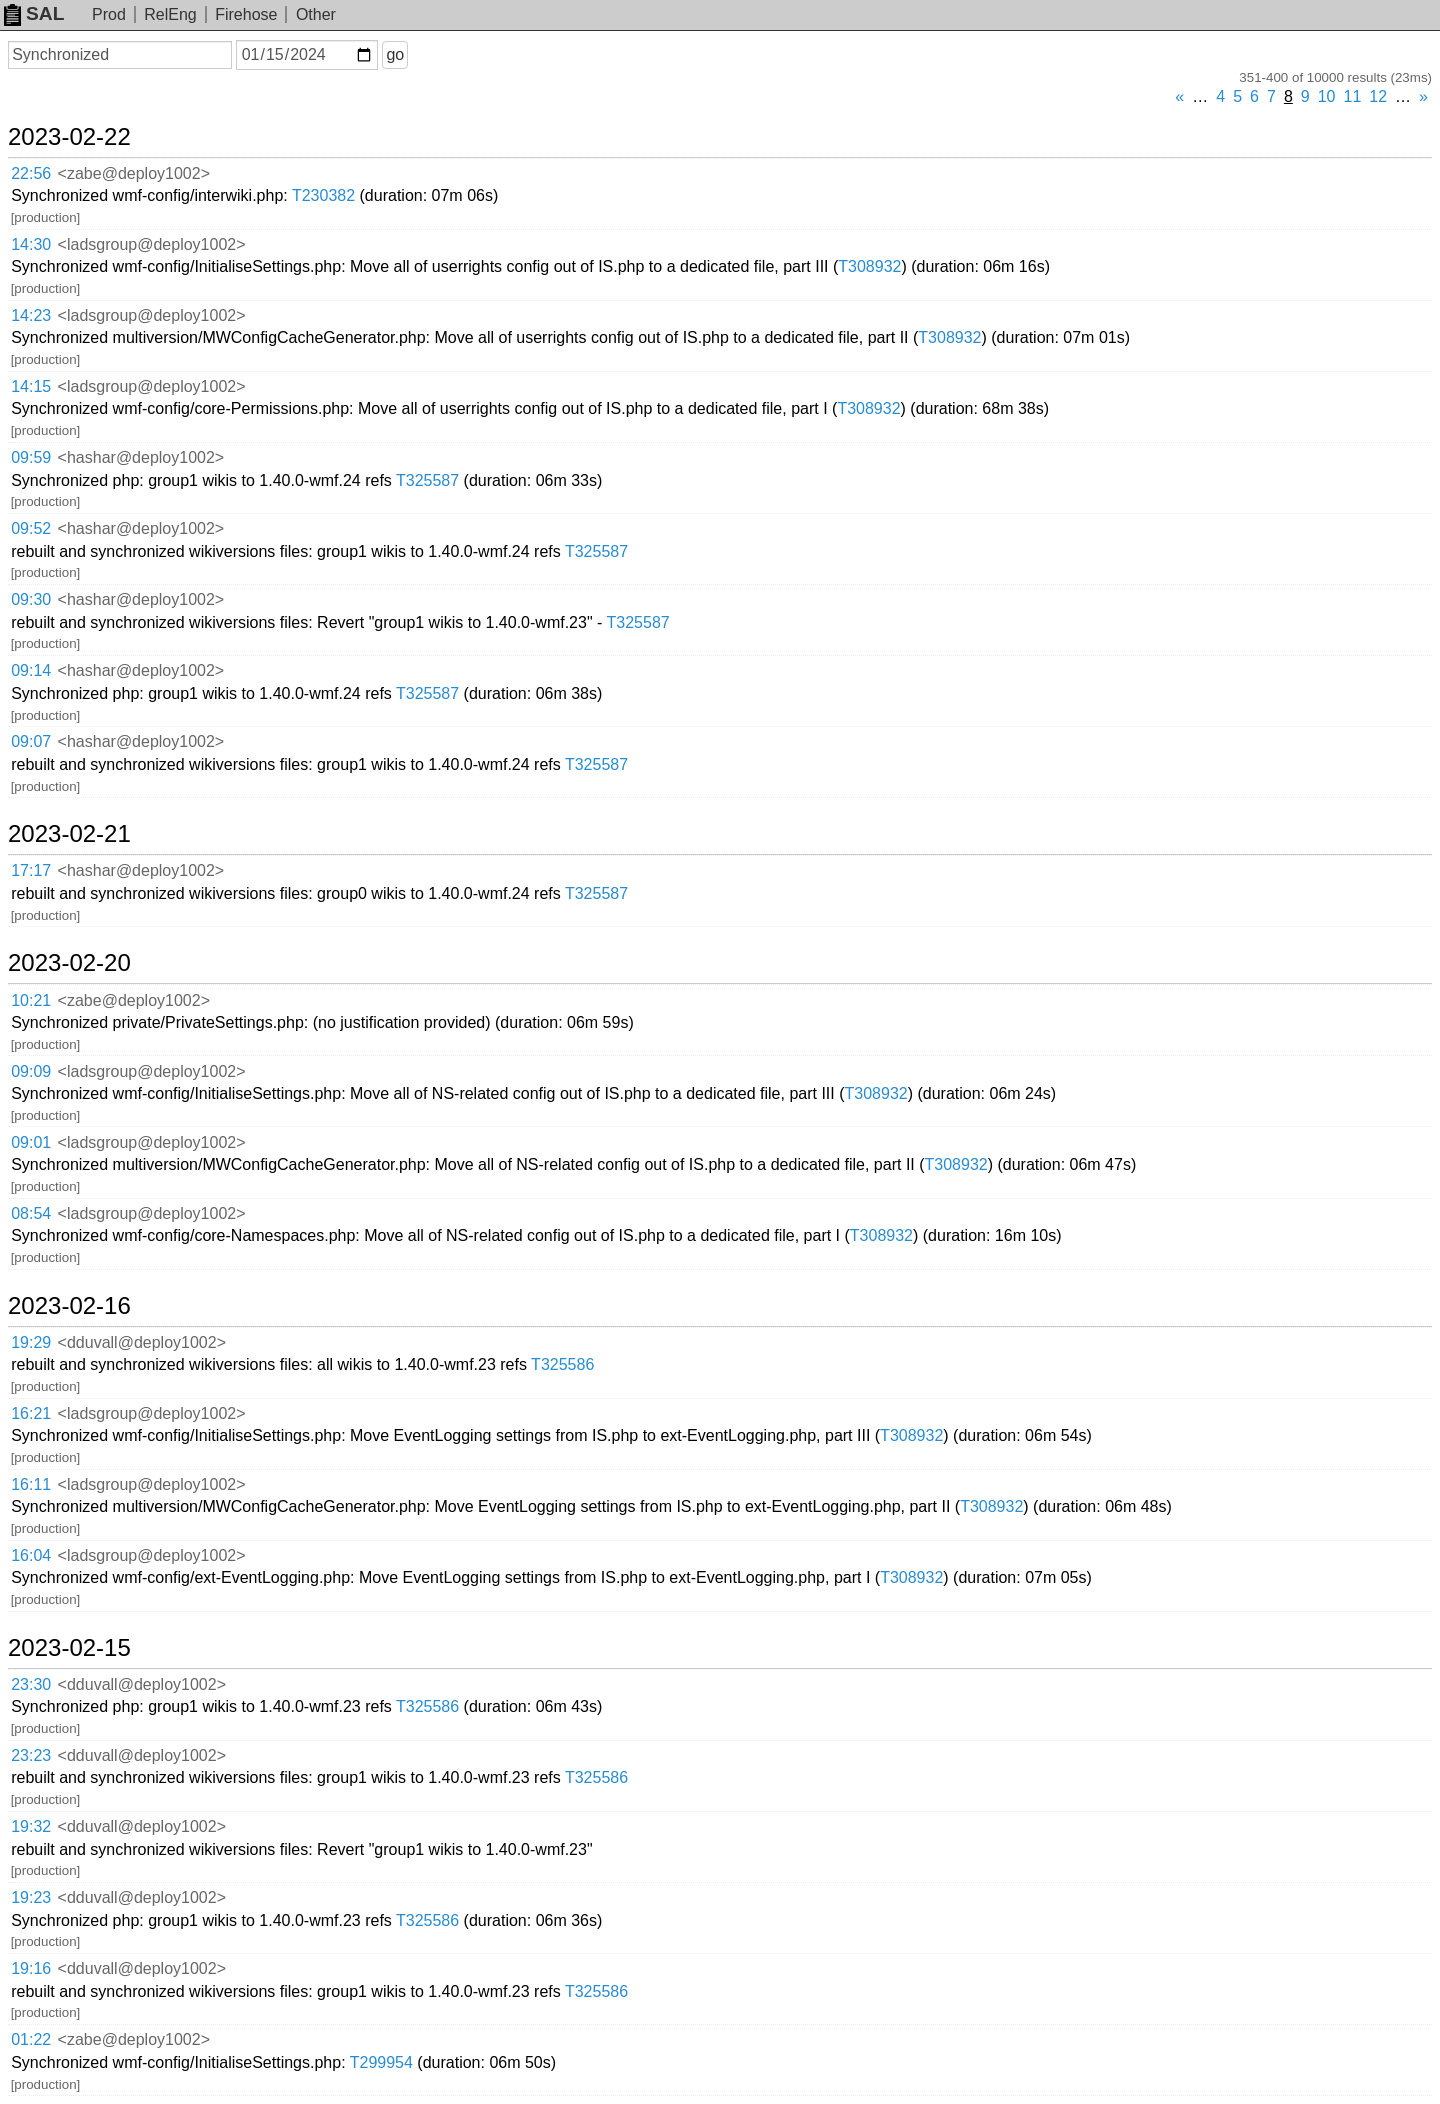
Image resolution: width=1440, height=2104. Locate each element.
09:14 (31, 670)
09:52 (31, 528)
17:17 (31, 870)
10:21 (31, 1000)
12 (1378, 96)
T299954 (381, 2062)
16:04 (31, 1555)
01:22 (31, 2039)
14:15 (31, 386)
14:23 (31, 315)
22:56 (31, 173)
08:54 (31, 1213)
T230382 (323, 195)
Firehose (246, 14)
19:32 (31, 1826)
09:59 (31, 457)
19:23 (31, 1897)
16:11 (31, 1484)
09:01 (31, 1142)
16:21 (31, 1413)
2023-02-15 (69, 1648)
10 (1327, 96)
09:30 (31, 599)
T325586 (562, 1364)
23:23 (31, 1755)
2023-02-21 (69, 834)
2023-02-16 (69, 1306)
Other (316, 14)
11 (1353, 96)
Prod (109, 14)
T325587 (427, 480)
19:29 (31, 1342)
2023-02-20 (69, 963)
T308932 (869, 266)
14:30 (31, 244)
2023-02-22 (69, 137)
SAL (34, 13)
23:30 (31, 1684)
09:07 (31, 741)
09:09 (31, 1071)
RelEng (170, 14)
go (395, 54)
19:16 (31, 1968)
